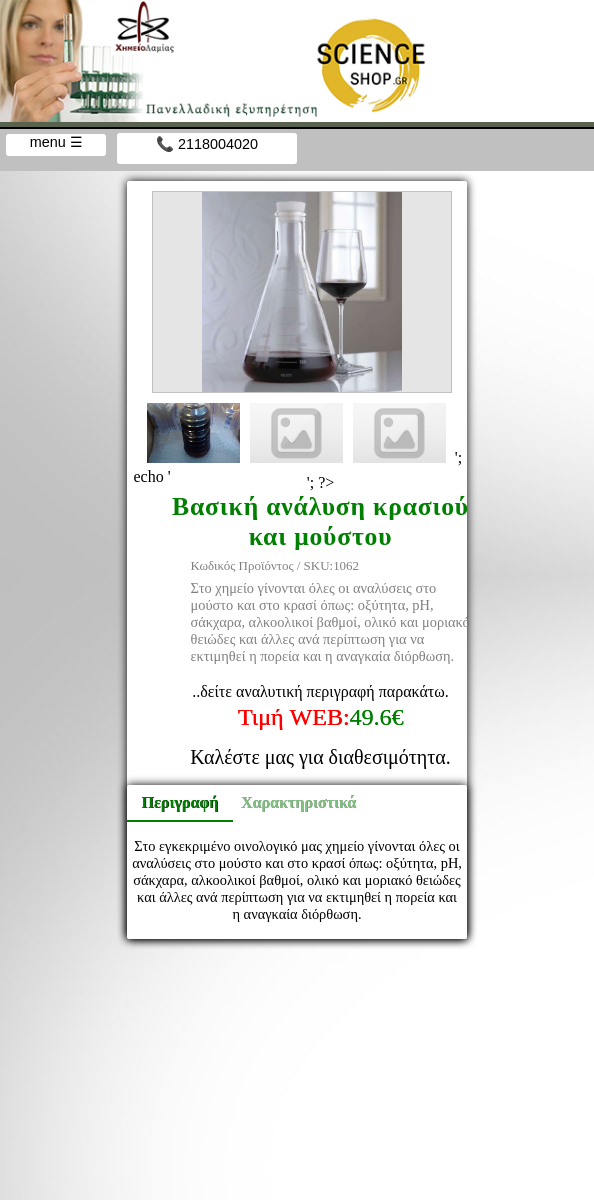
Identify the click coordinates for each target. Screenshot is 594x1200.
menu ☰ (56, 142)
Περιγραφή (180, 802)
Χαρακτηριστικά (290, 802)
